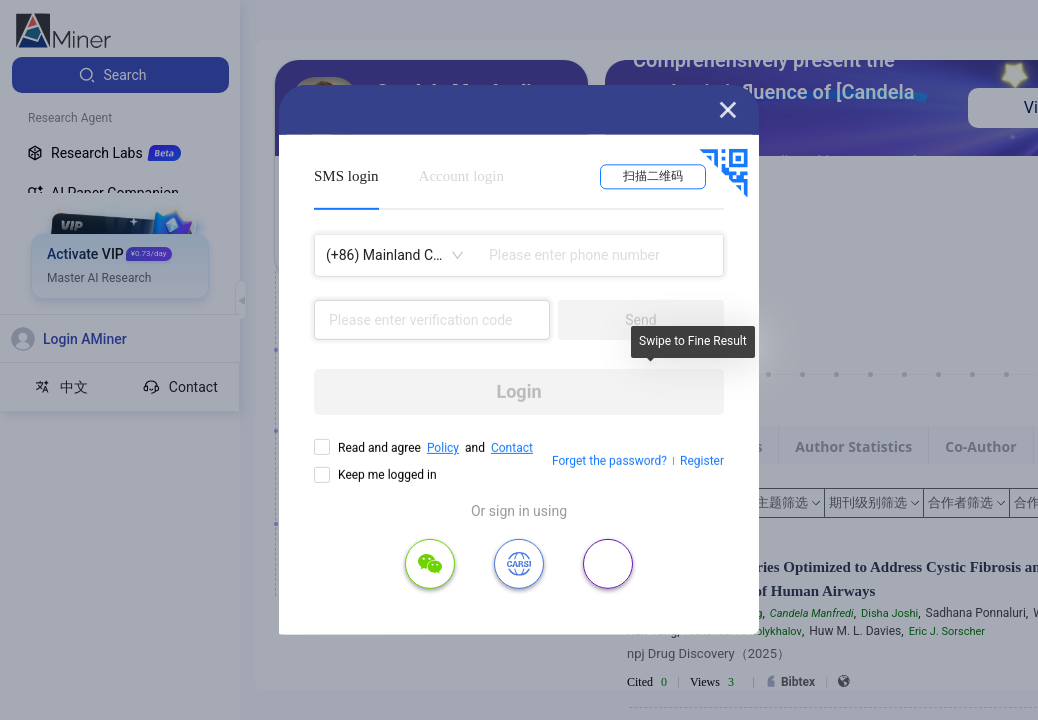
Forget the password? (609, 461)
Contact (512, 448)
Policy (443, 448)
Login (518, 391)
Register (702, 461)
